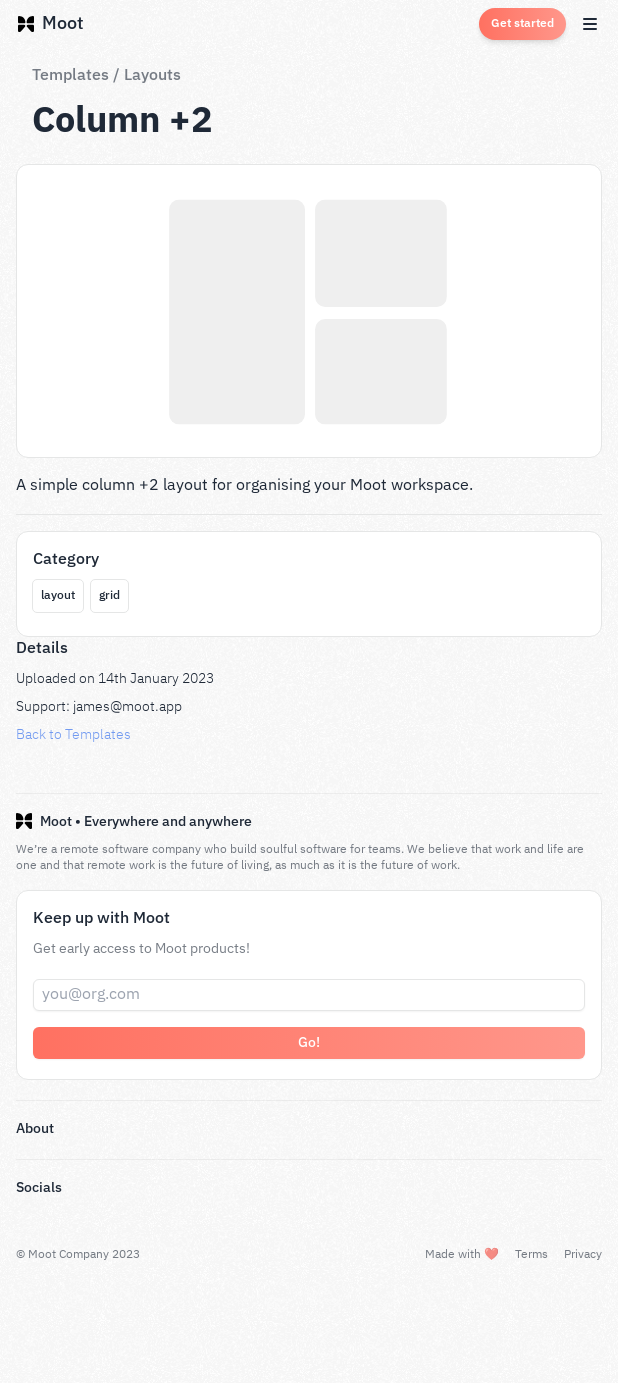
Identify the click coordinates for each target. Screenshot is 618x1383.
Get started (522, 23)
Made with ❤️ (461, 1254)
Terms (530, 1254)
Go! (309, 1043)
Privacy (582, 1254)
